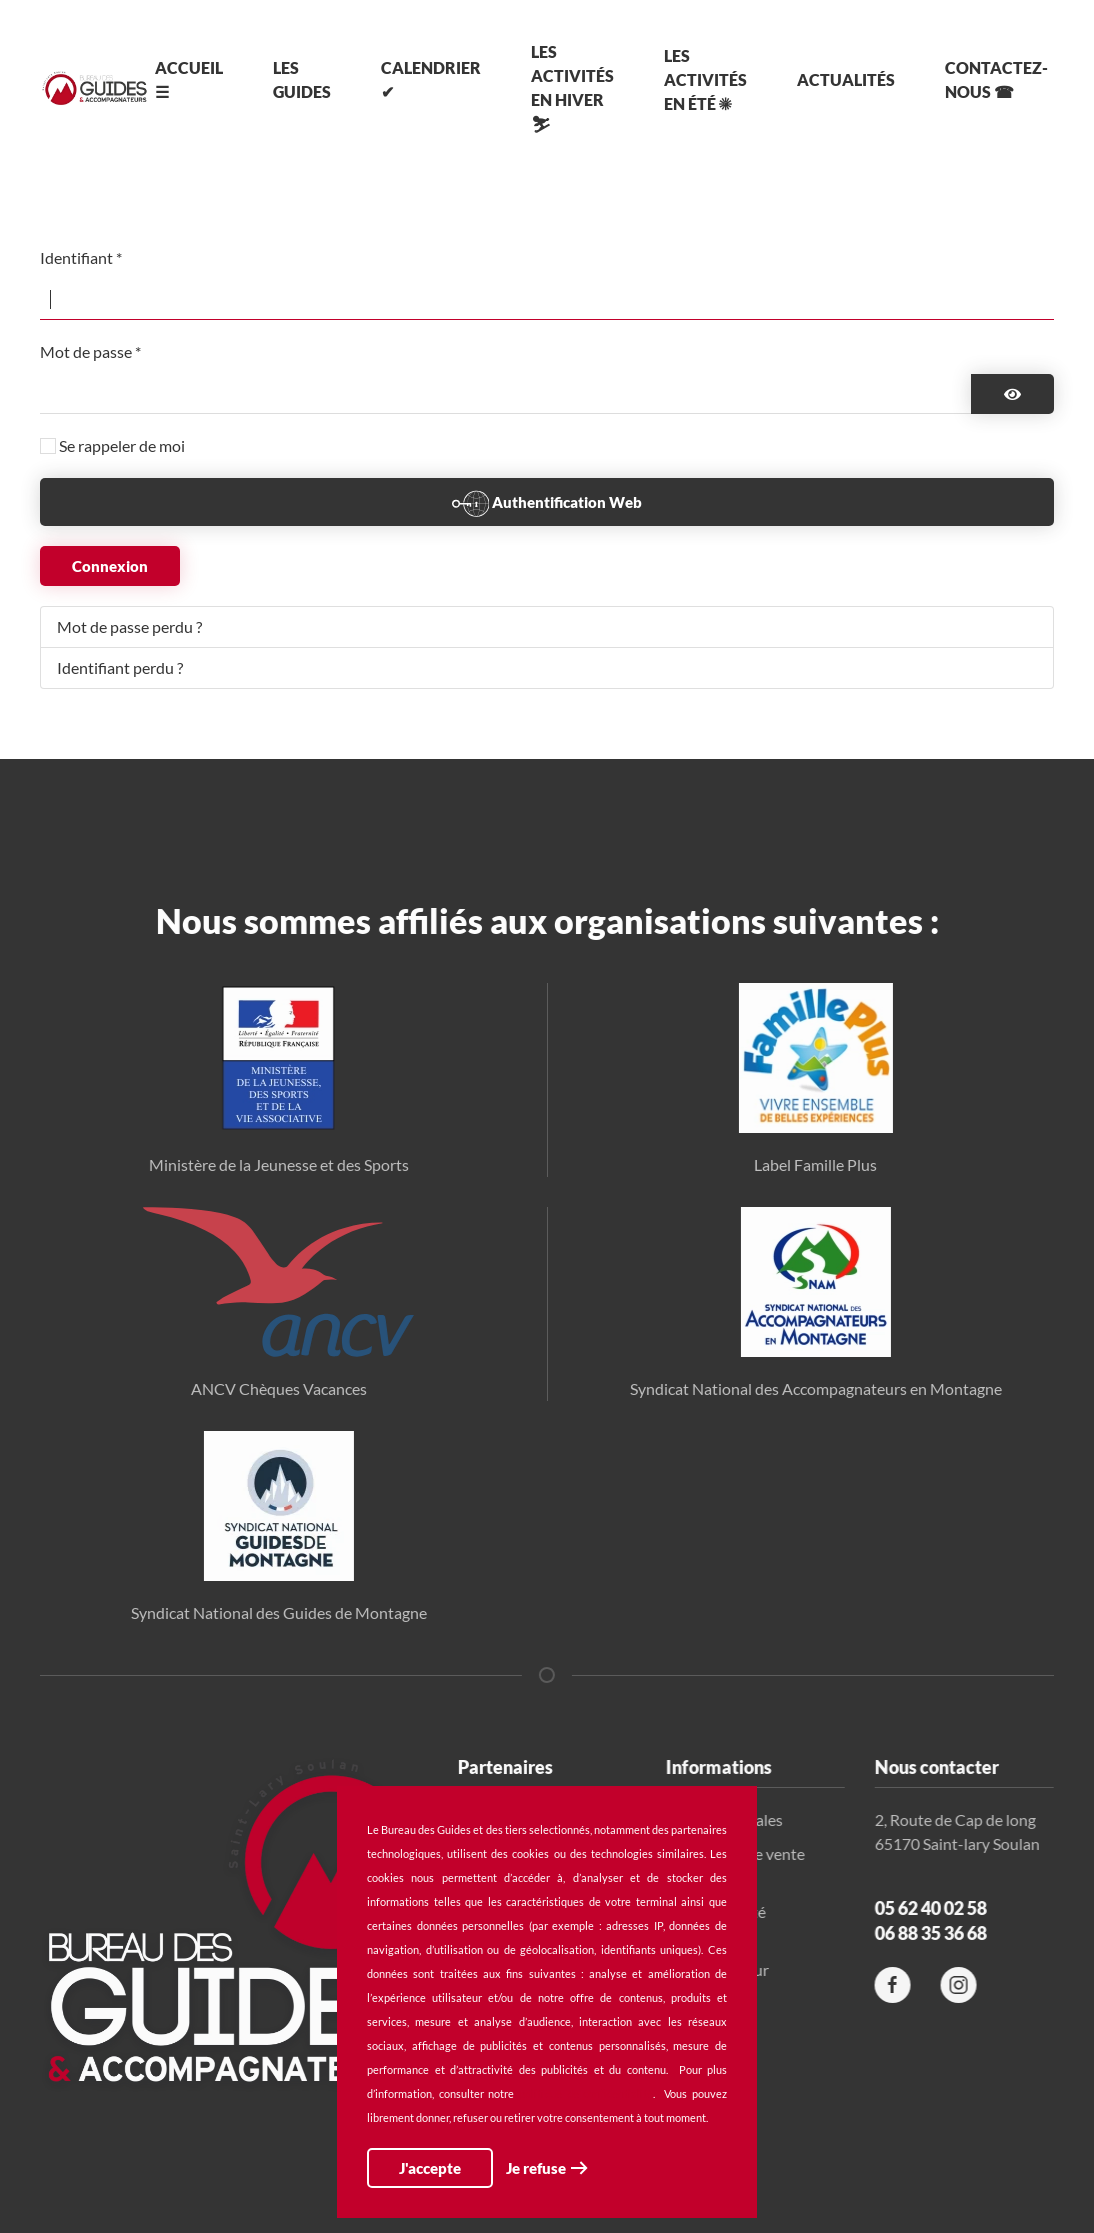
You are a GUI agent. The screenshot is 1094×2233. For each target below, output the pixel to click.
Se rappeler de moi (122, 445)
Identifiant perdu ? (120, 667)
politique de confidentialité (586, 2093)
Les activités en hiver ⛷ (572, 87)
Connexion (110, 566)
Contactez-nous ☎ (996, 79)
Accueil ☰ (189, 79)
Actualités (846, 79)
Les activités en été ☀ (705, 79)
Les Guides (302, 79)
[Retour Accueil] (94, 88)
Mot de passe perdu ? (129, 626)
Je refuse (536, 2168)
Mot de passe (90, 351)
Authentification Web (547, 504)
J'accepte (430, 2168)
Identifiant (81, 257)
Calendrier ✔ (431, 79)
